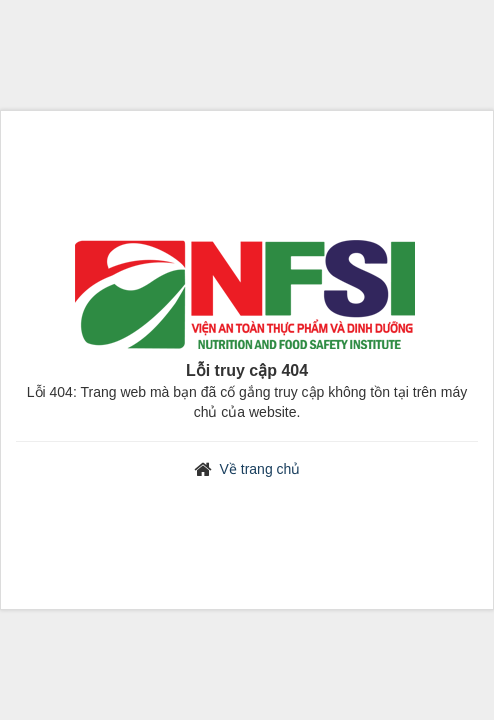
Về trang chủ (260, 469)
